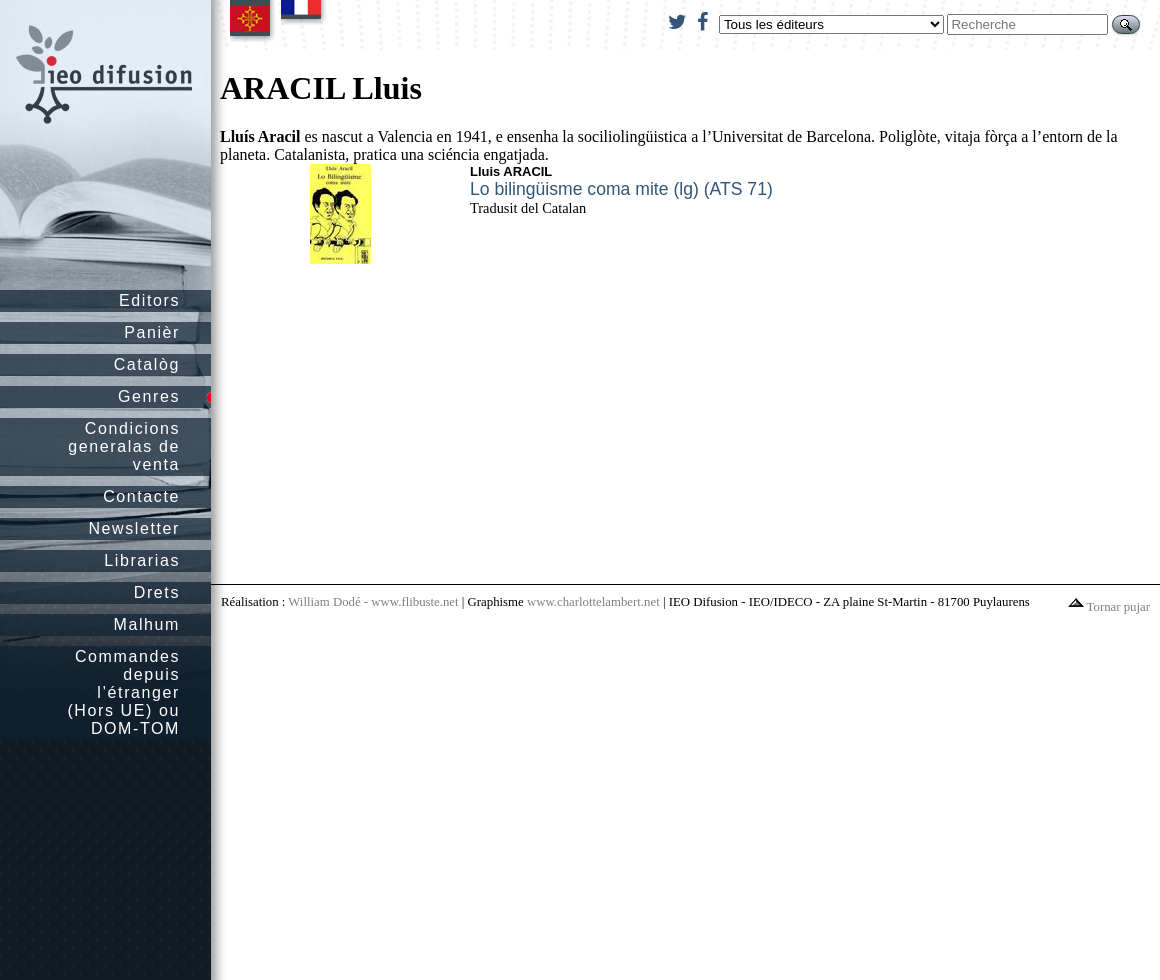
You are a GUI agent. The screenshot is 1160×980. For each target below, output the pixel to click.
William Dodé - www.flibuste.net (373, 602)
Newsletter (134, 528)
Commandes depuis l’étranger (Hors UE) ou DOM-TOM (123, 692)
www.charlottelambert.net (593, 602)
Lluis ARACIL (511, 171)
